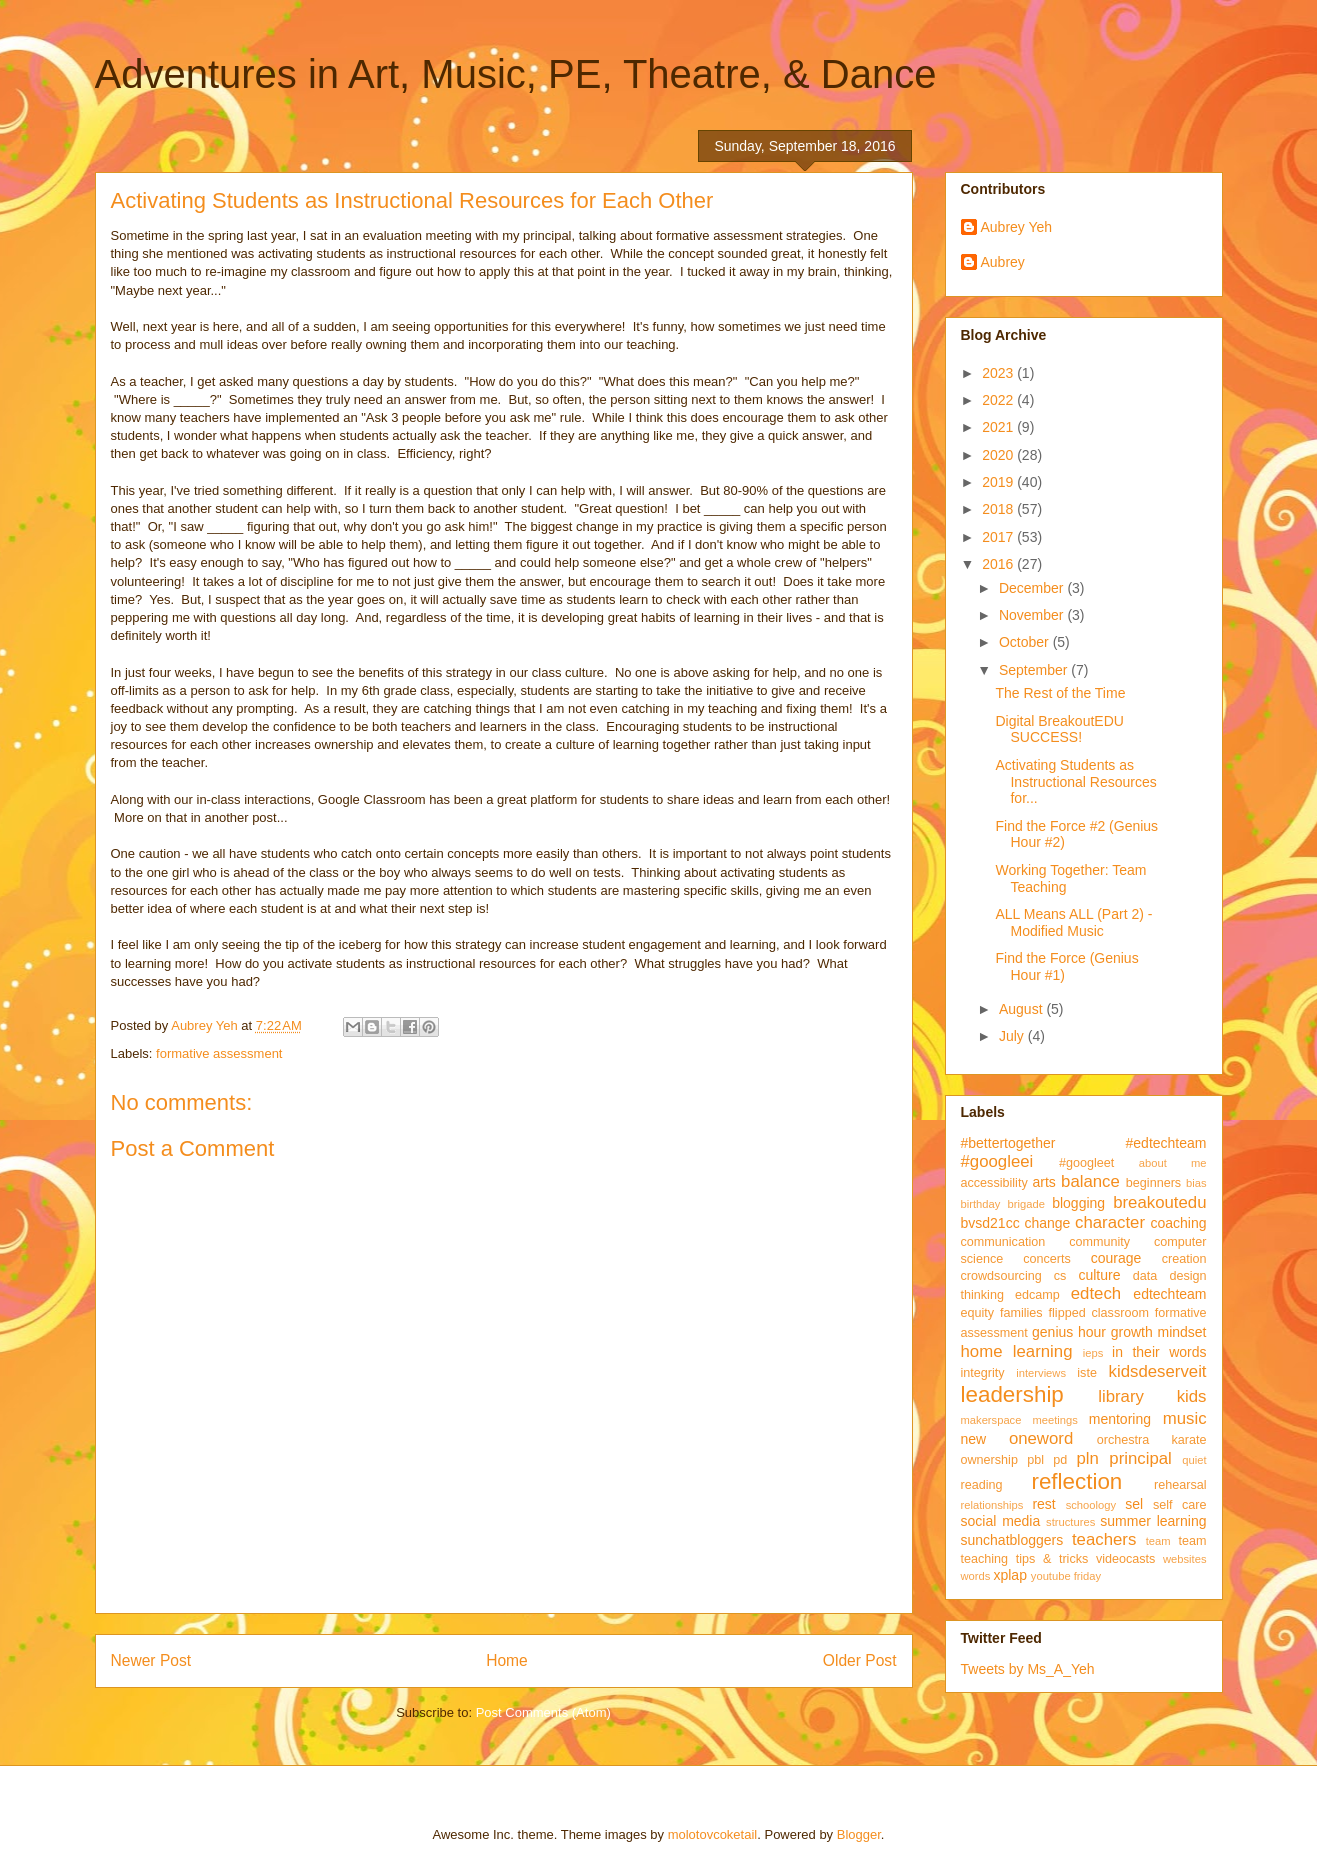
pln (1087, 1458)
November (1033, 615)
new (974, 1439)
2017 (999, 537)
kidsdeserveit (1158, 1371)
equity (978, 1313)
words (976, 1576)
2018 (999, 509)
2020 (999, 455)
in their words (1159, 1352)
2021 (999, 427)
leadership (1012, 1394)
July (1013, 1036)
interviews (1041, 1373)
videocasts (1126, 1559)
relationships (992, 1505)
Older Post (860, 1660)
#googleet (1086, 1163)
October (1026, 642)
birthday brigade (1003, 1204)
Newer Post (151, 1660)
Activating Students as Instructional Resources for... (1075, 782)
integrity (983, 1373)
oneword (1041, 1438)
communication (1003, 1242)
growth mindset (1159, 1332)
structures (1070, 1522)
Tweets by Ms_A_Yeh (1028, 1669)
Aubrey (1003, 262)
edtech (1096, 1293)
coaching (1178, 1223)
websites (1185, 1559)
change (1047, 1223)
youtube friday (1066, 1576)
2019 (999, 482)
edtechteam (1169, 1294)
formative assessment (219, 1053)
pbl (1035, 1460)
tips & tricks (1052, 1559)
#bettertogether (1008, 1143)
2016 (999, 564)
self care (1180, 1505)
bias (1196, 1183)
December (1033, 588)
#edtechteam (1166, 1143)
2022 (999, 400)
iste (1087, 1373)
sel (1134, 1504)
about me (1173, 1163)
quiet (1194, 1460)
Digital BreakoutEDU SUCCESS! (1059, 729)
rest (1043, 1504)
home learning (1017, 1351)
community (1099, 1242)
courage (1116, 1258)
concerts (1047, 1259)
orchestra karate (1152, 1440)
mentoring (1120, 1419)
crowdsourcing (1001, 1276)
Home (507, 1660)
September (1035, 670)
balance (1090, 1181)
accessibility (994, 1183)
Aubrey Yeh (1017, 227)
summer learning (1153, 1521)
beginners (1153, 1183)
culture (1099, 1275)
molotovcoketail (713, 1834)
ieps (1093, 1353)
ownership (989, 1460)
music (1185, 1418)
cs (1060, 1276)
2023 (999, 373)
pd (1060, 1460)
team (1158, 1541)
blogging (1078, 1203)
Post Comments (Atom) (543, 1712)
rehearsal (1180, 1485)
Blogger (859, 1834)
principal (1140, 1458)
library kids (1152, 1396)
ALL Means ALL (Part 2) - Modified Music (1073, 922)
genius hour (1069, 1332)
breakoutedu (1159, 1202)
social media (1001, 1521)
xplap (1009, 1575)
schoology (1091, 1505)
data (1145, 1276)
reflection (1076, 1481)
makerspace (991, 1420)
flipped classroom (1099, 1313)
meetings (1054, 1420)
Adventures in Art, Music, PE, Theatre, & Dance (516, 74)
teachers (1104, 1539)
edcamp (1037, 1295)
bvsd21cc (990, 1223)
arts (1044, 1182)
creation (1184, 1259)
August (1022, 1009)
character (1110, 1222)
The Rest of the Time (1060, 693)
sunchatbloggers (1012, 1540)
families (1021, 1313)
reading (982, 1485)
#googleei (997, 1161)
